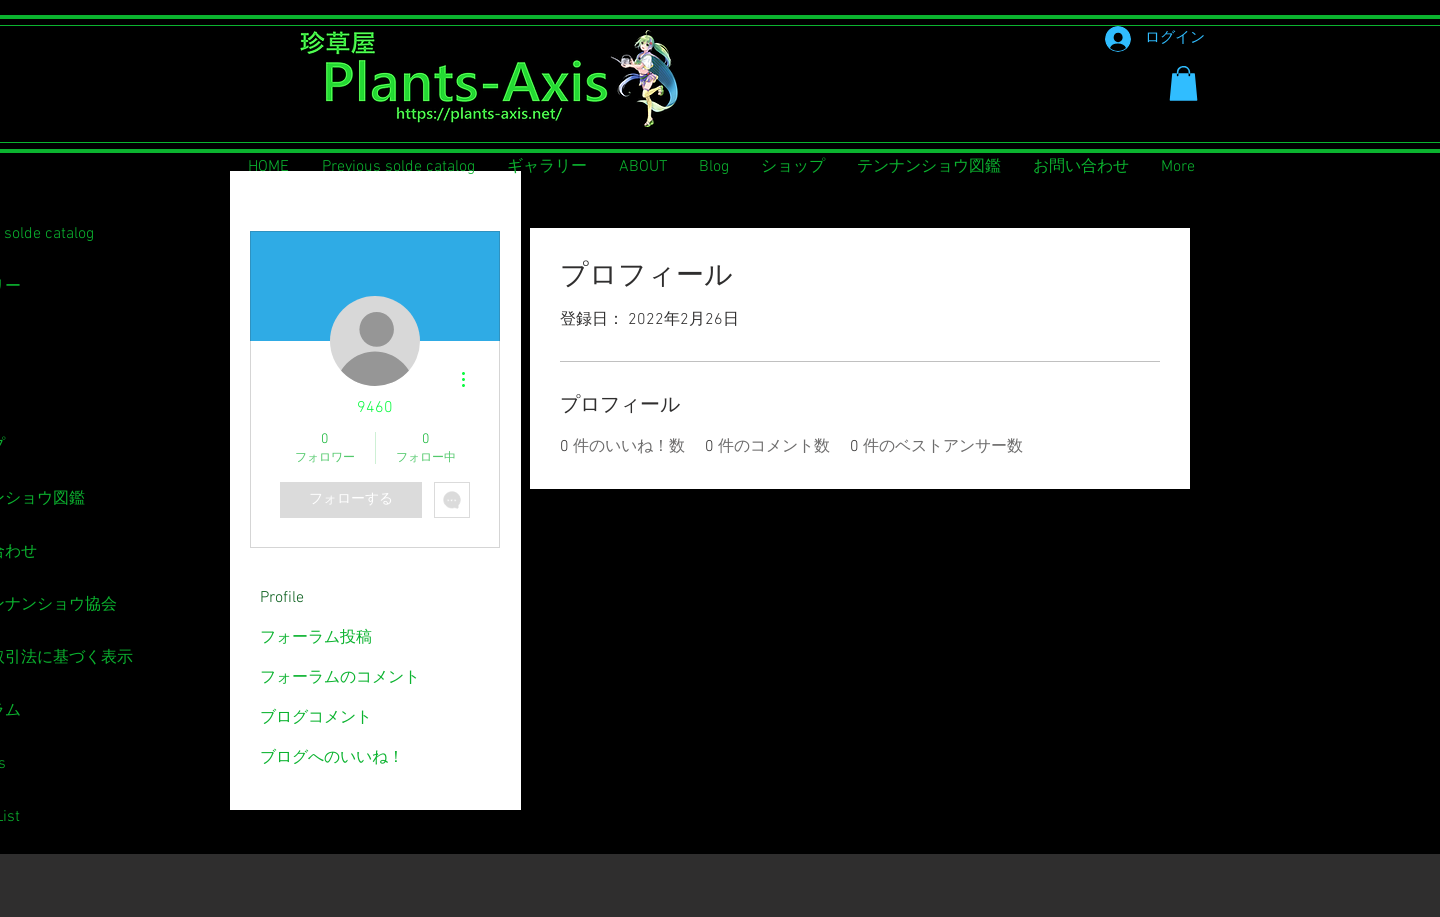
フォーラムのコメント (340, 678)
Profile (282, 598)
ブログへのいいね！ (332, 758)
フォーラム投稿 (316, 638)
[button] (1183, 83)
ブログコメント (316, 718)
